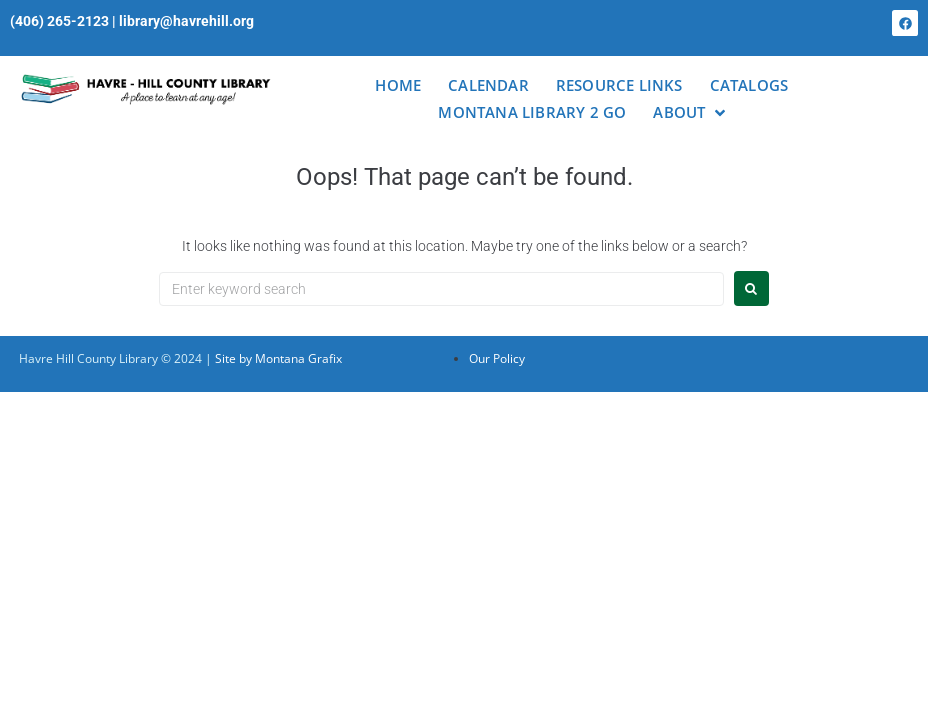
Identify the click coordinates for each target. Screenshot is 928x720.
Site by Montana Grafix (278, 358)
